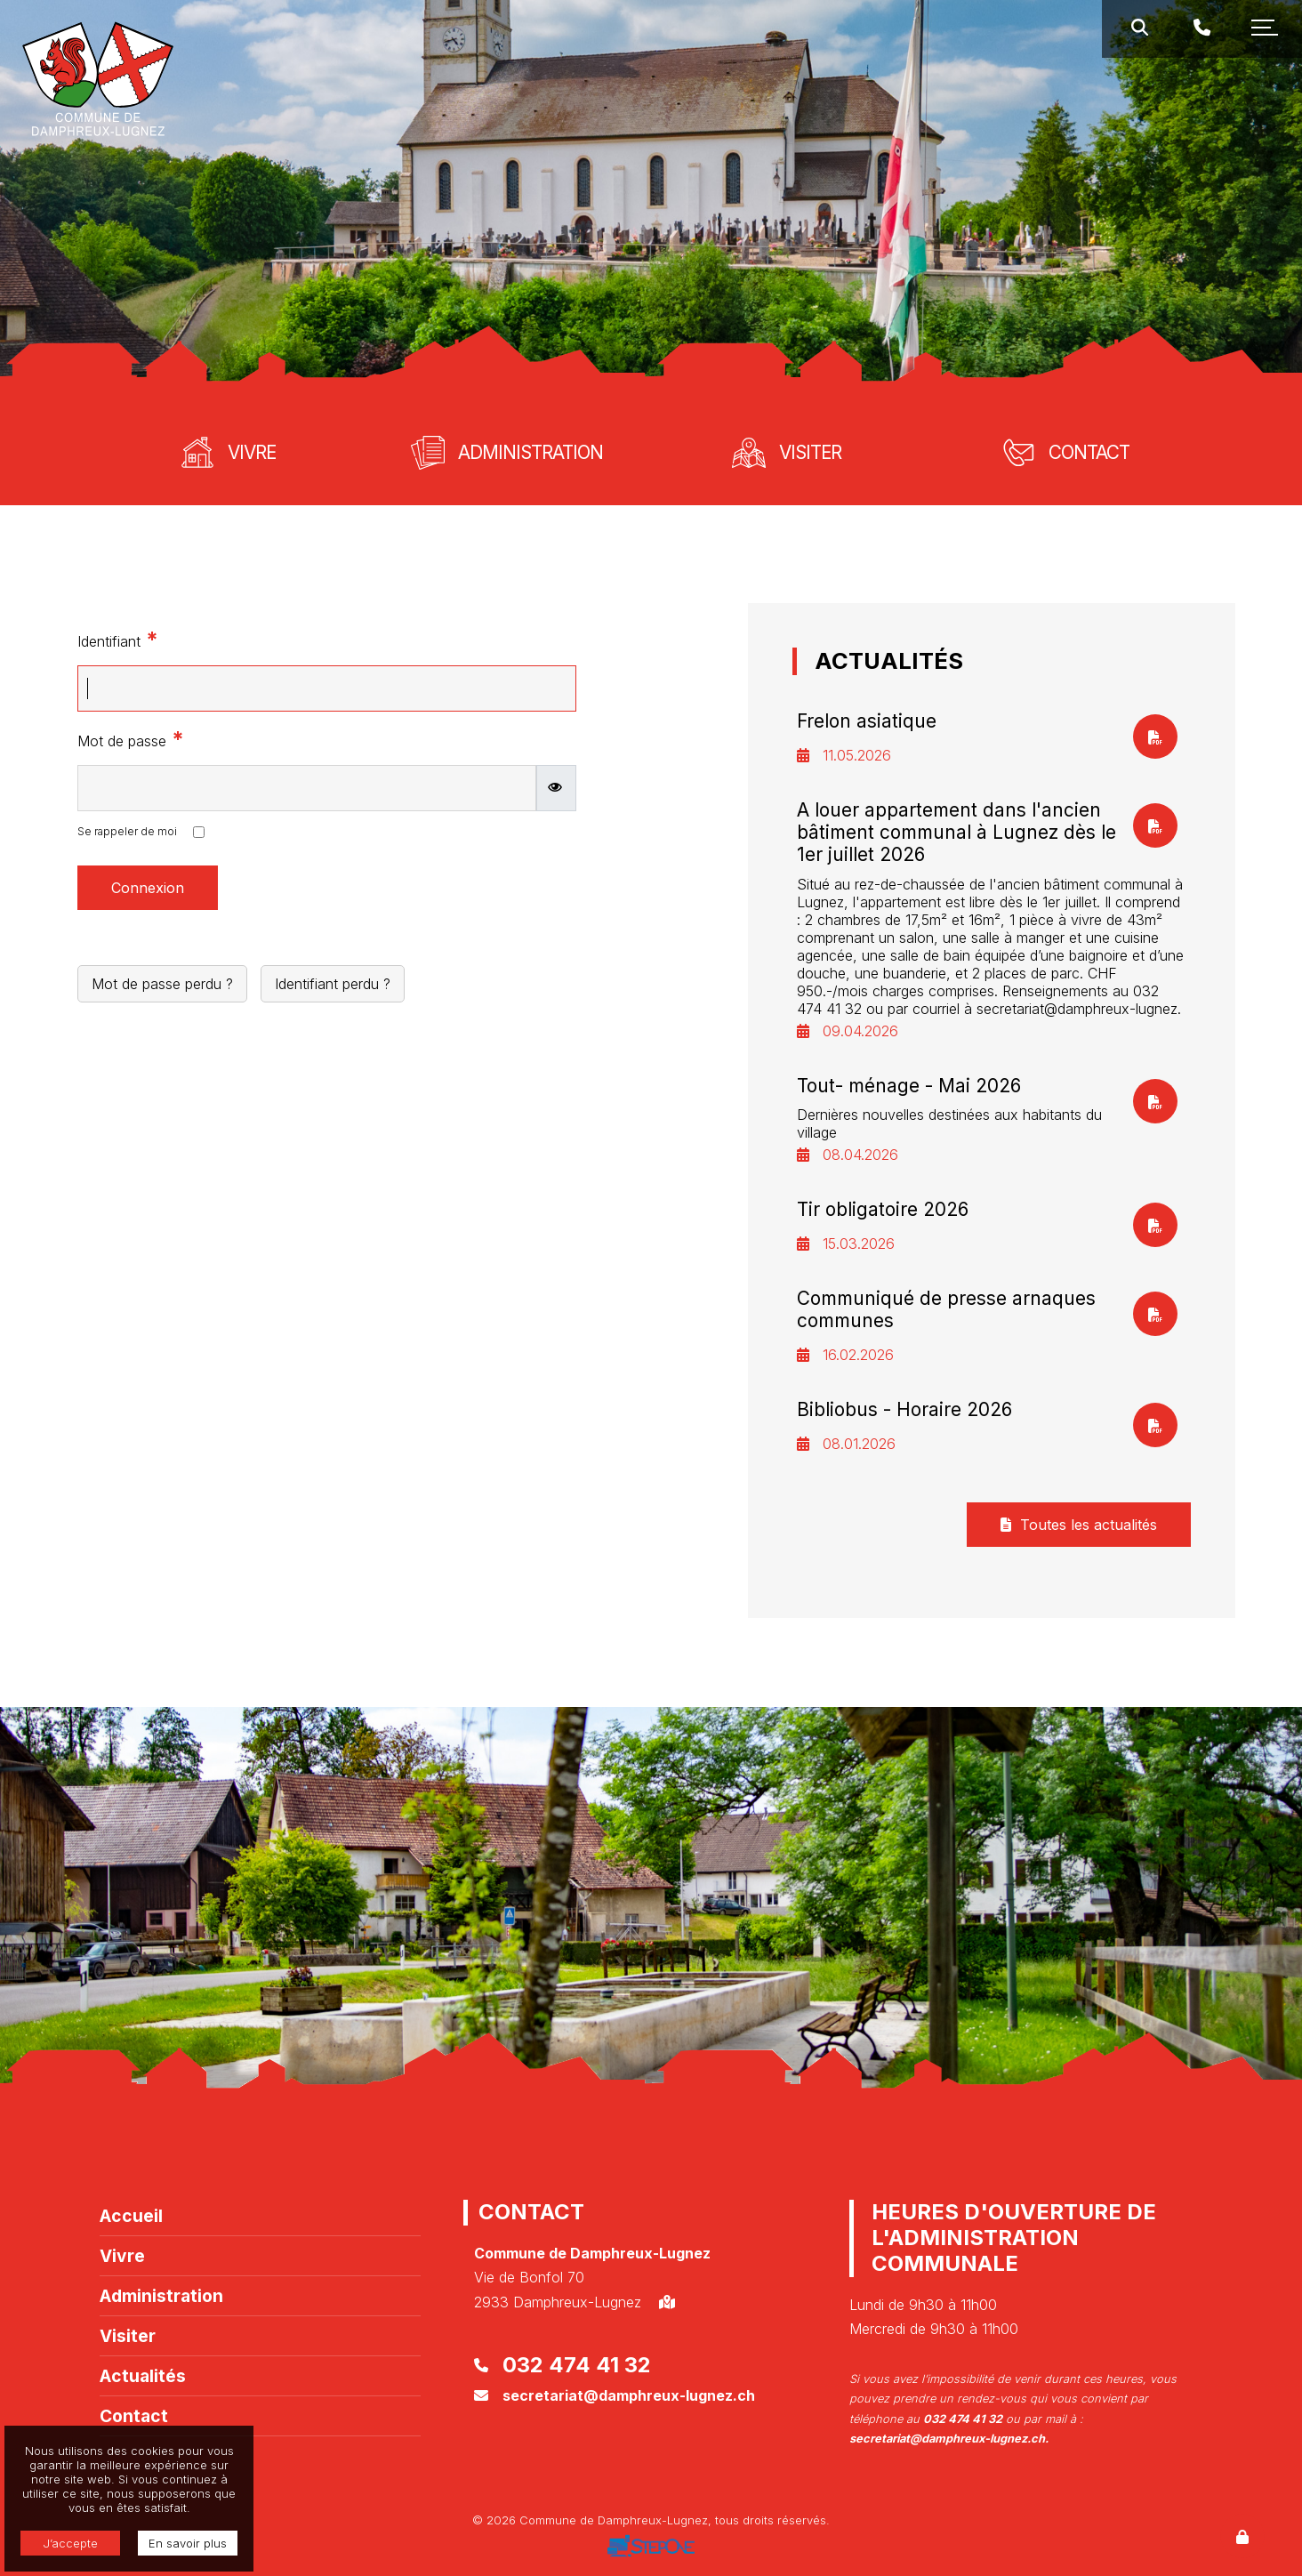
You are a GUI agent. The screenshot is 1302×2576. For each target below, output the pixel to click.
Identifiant (117, 639)
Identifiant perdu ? (332, 984)
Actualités (143, 2376)
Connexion (147, 888)
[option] (651, 200)
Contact (134, 2416)
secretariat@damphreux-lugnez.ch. (949, 2438)
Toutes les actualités (1079, 1525)
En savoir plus (188, 2543)
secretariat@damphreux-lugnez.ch (628, 2395)
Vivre (122, 2255)
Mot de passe (130, 739)
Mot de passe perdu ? (162, 984)
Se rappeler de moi (127, 831)
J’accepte (70, 2543)
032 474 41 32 (576, 2365)
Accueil (131, 2215)
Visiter (128, 2336)
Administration (161, 2295)
